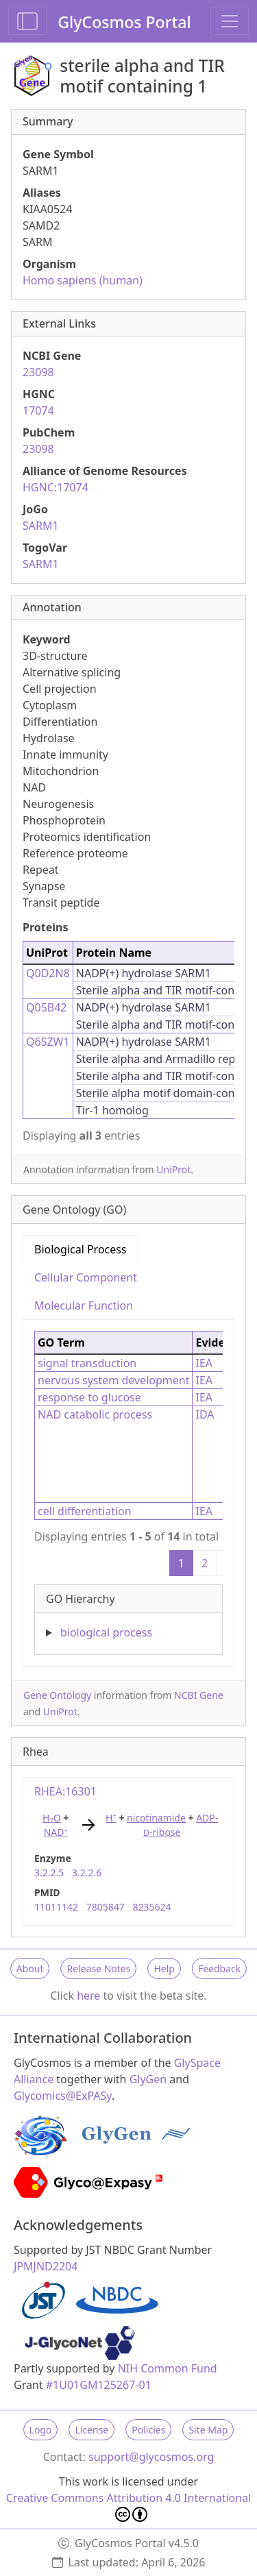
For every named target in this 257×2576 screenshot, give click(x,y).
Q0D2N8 (48, 973)
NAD (56, 1832)
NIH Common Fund (167, 2368)
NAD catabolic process (95, 1414)
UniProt (173, 1169)
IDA (204, 1414)
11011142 (56, 1906)
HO (51, 1817)
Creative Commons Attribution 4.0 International (129, 2506)
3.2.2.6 (86, 1872)
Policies (148, 2429)
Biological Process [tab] (80, 1249)
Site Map (208, 2429)
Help (164, 1968)
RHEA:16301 (65, 1791)
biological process (106, 1632)
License (91, 2429)
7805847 (105, 1906)
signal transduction (87, 1363)
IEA (203, 1363)
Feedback (219, 1968)
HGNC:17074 (55, 487)
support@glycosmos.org (151, 2456)
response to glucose (89, 1397)
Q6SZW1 (48, 1041)
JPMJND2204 (45, 2266)
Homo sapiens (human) (83, 280)
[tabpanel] (128, 1487)
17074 (38, 410)
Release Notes (98, 1968)
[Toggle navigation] (229, 21)
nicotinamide (156, 1817)
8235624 (151, 1906)
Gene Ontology (57, 1695)
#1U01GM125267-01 (98, 2384)
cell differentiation (85, 1511)
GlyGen (148, 2079)
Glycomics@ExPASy (63, 2095)
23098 (38, 372)
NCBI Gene (198, 1695)
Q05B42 (46, 1007)
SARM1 (41, 525)
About (30, 1968)
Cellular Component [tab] (85, 1277)
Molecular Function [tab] (83, 1305)
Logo (40, 2429)
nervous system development (113, 1380)
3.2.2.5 (49, 1872)
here (88, 1995)
